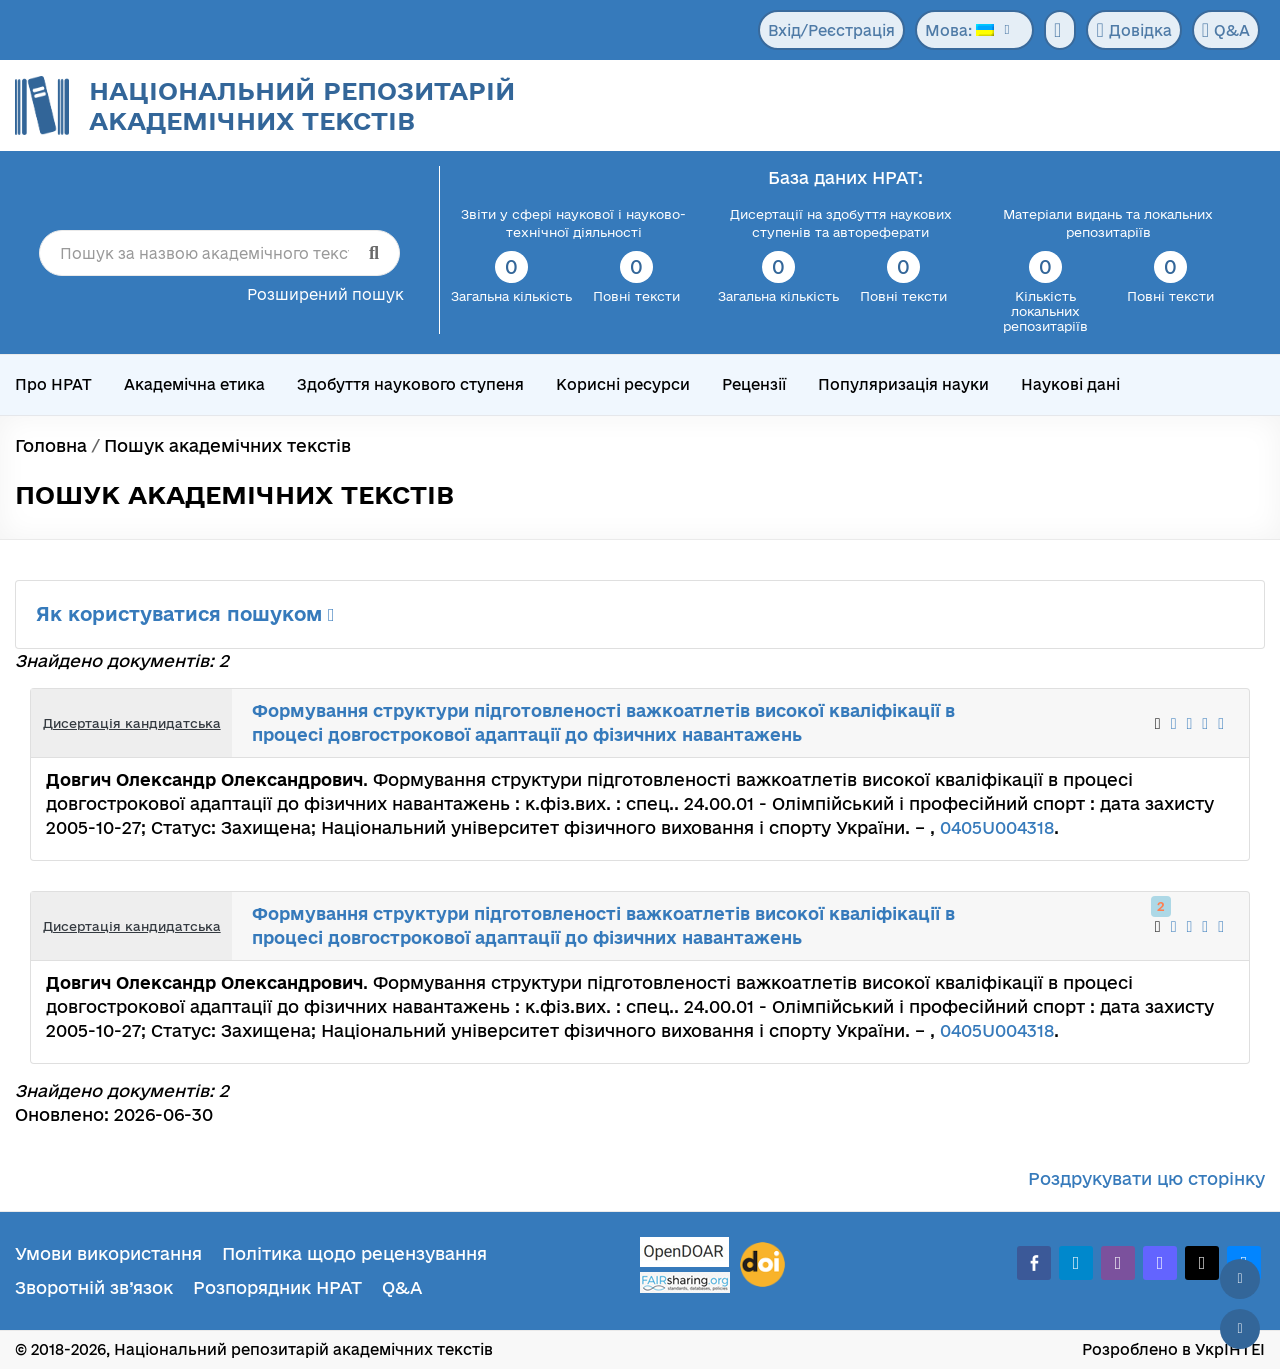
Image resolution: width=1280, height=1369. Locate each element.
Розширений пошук (325, 294)
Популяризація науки (903, 384)
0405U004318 (997, 827)
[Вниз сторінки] (1240, 1329)
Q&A (1226, 30)
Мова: (959, 30)
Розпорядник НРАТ (277, 1287)
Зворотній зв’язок (94, 1287)
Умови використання (108, 1253)
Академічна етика (194, 384)
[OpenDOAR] (685, 1254)
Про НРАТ (53, 384)
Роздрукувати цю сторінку (1146, 1178)
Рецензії (754, 384)
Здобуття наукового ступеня (410, 384)
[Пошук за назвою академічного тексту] (220, 253)
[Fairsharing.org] (685, 1282)
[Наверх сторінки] (1240, 1279)
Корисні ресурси (623, 384)
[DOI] (762, 1265)
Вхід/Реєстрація (831, 30)
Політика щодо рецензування (354, 1253)
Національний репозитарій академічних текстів (302, 105)
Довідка (1133, 30)
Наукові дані (1070, 384)
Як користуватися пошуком (185, 614)
